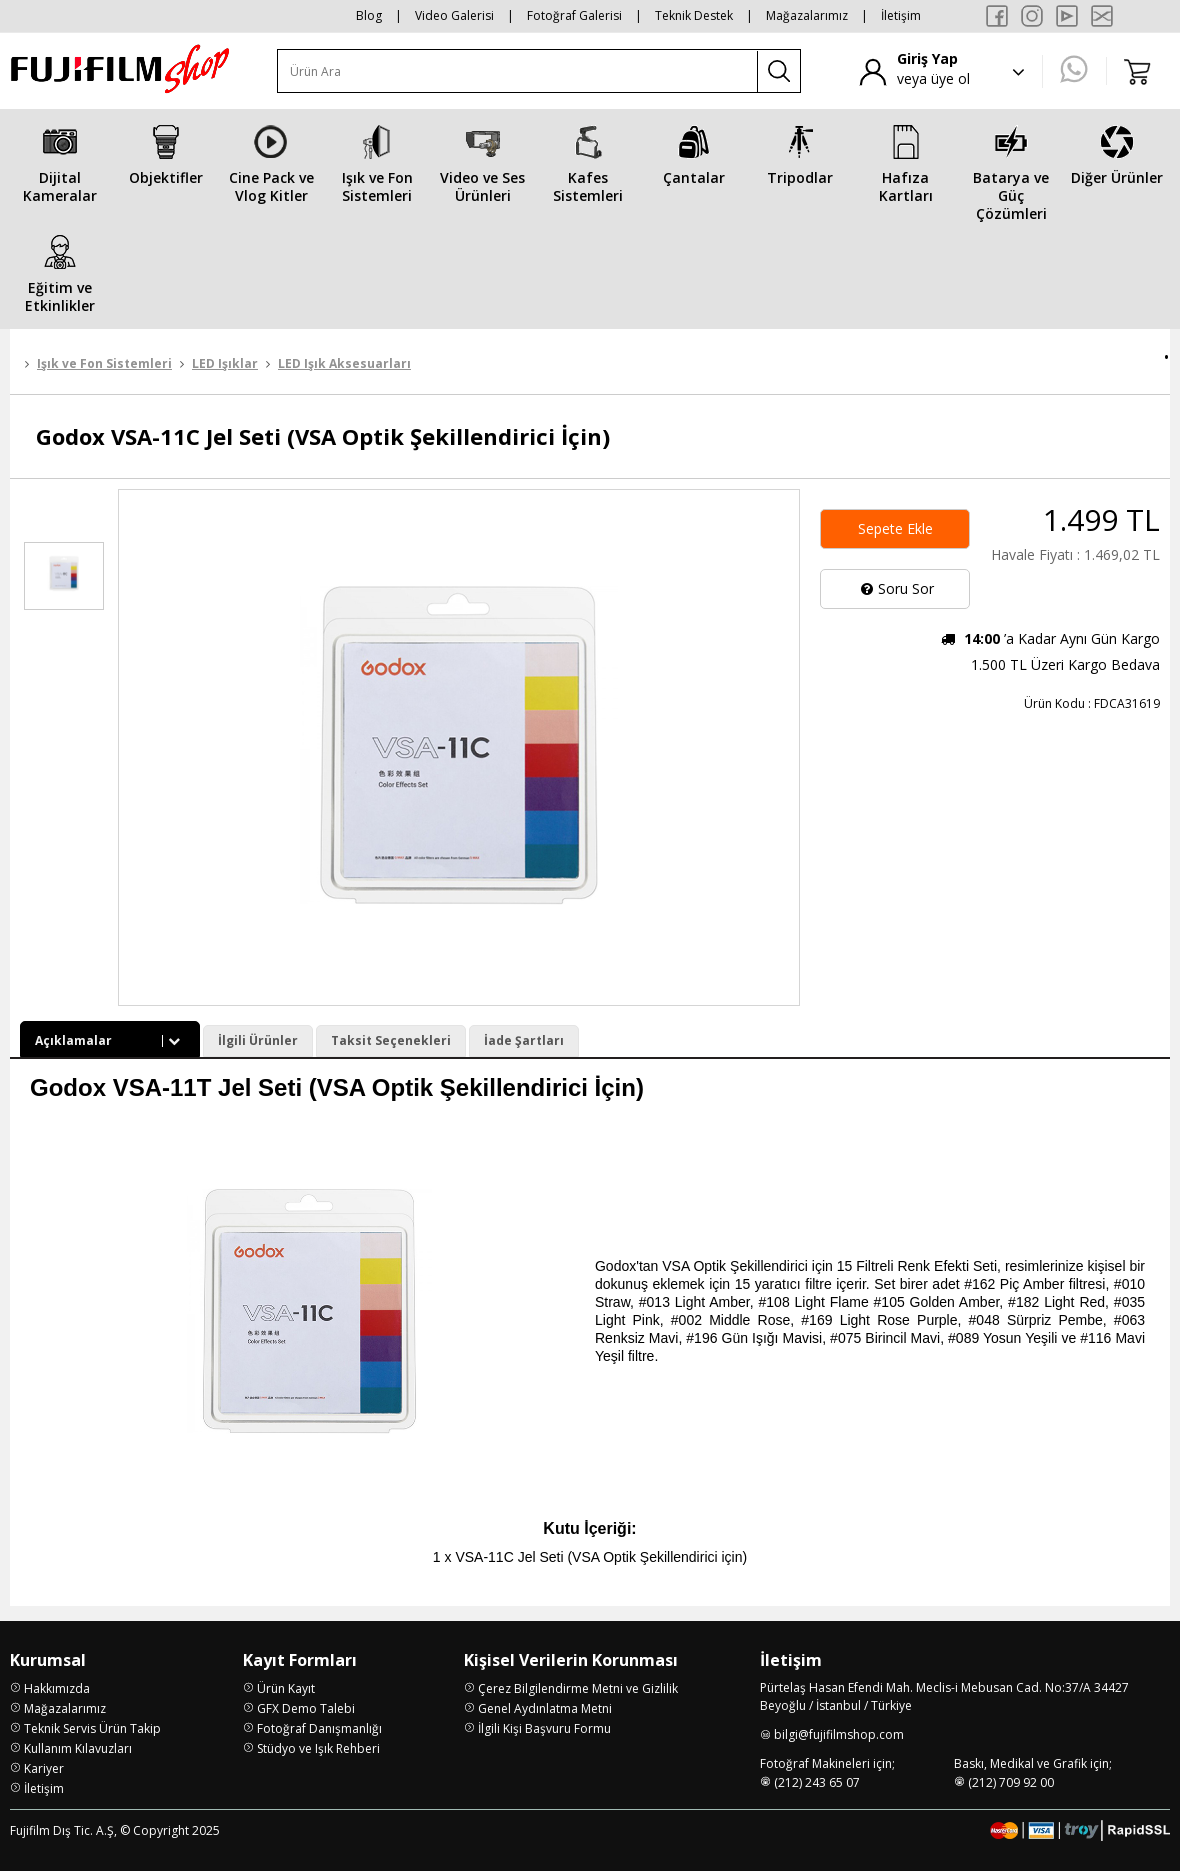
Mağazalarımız (807, 15)
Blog (369, 15)
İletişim (901, 15)
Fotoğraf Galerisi (574, 15)
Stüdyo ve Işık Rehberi (318, 1748)
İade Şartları (524, 1040)
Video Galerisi (454, 15)
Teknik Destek (694, 15)
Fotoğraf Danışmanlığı (319, 1728)
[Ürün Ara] (518, 71)
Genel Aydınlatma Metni (545, 1708)
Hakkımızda (57, 1688)
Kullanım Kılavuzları (78, 1748)
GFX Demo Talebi (306, 1708)
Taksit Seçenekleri (391, 1040)
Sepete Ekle (895, 528)
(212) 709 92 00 (1011, 1782)
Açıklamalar (110, 1040)
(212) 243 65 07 (817, 1782)
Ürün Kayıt (286, 1688)
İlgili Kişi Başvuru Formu (544, 1728)
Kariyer (44, 1768)
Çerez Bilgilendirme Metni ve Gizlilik (578, 1688)
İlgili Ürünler (258, 1040)
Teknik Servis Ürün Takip (92, 1728)
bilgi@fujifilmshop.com (839, 1734)
